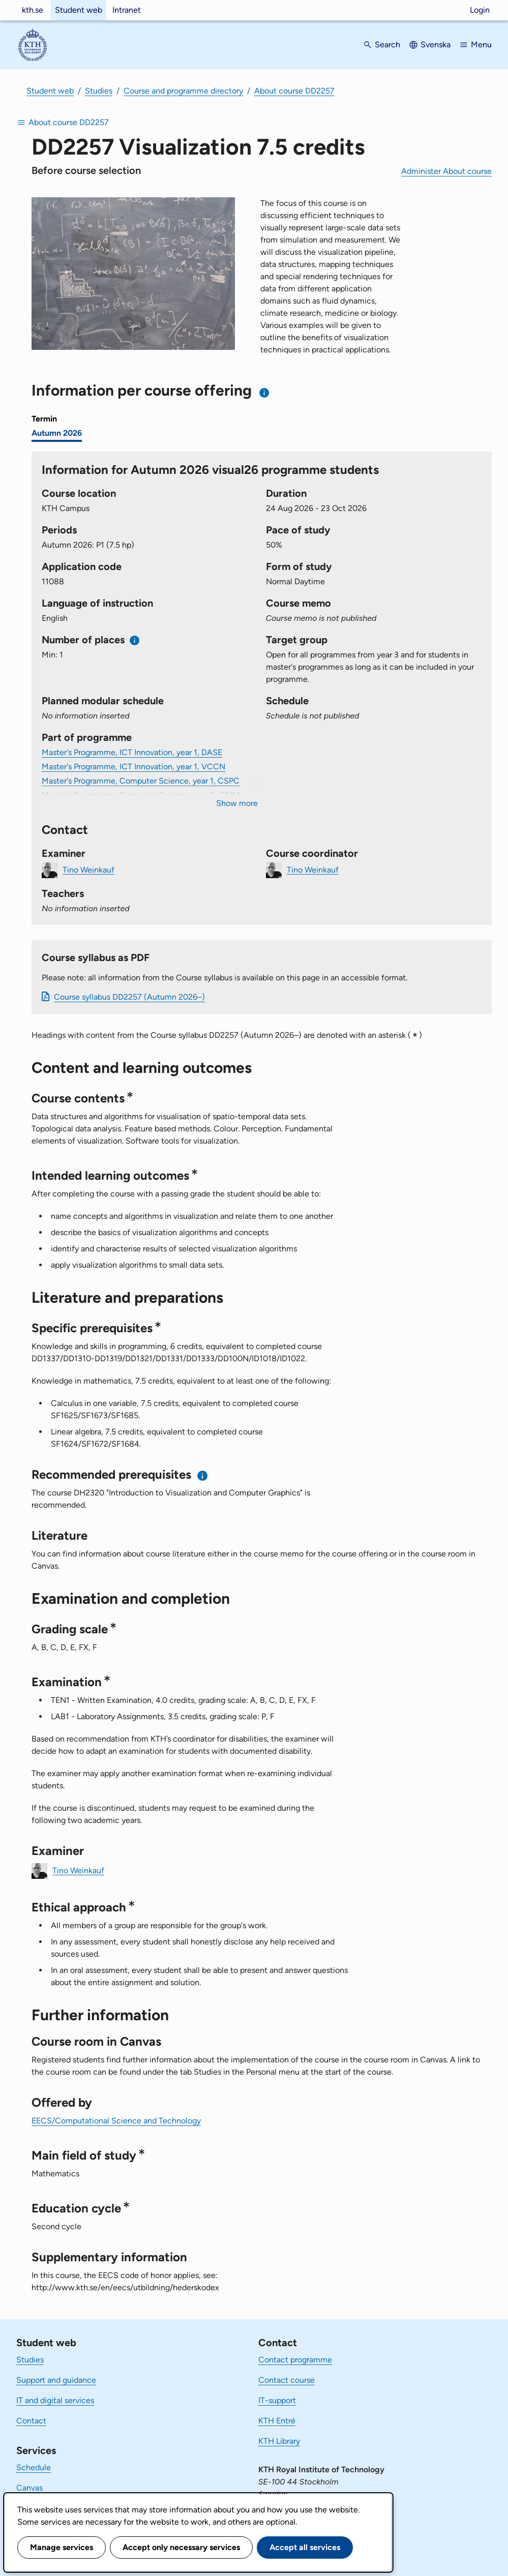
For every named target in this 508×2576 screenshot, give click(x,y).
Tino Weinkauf (88, 869)
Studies (98, 91)
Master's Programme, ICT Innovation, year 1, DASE (132, 752)
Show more (237, 803)
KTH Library (279, 2441)
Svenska (436, 44)
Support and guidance (56, 2380)
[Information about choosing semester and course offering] (264, 393)
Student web (78, 10)
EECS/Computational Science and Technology (116, 2120)
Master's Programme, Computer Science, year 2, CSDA (141, 795)
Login (480, 10)
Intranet (126, 10)
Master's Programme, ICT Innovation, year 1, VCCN (133, 766)
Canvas (29, 2488)
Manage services (61, 2547)
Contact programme (295, 2359)
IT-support (277, 2400)
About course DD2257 (294, 91)
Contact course (286, 2380)
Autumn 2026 (57, 433)
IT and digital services (55, 2400)
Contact (31, 2420)
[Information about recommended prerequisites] (202, 1475)
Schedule (33, 2467)
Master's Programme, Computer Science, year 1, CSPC (141, 781)
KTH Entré (276, 2420)
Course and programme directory (183, 91)
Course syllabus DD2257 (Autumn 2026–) (129, 997)
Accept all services (305, 2547)
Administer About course (446, 171)
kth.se (32, 10)
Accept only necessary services (181, 2547)
